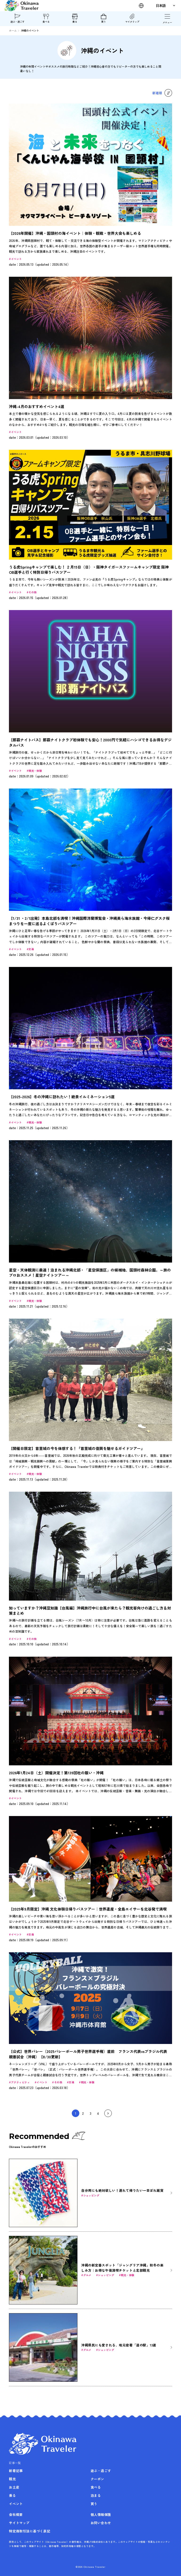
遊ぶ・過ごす (17, 18)
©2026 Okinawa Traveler (90, 2566)
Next (108, 2113)
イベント (16, 259)
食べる (46, 18)
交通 (31, 949)
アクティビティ (20, 2082)
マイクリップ (132, 18)
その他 (32, 592)
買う (103, 18)
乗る (75, 18)
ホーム (13, 30)
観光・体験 (35, 770)
